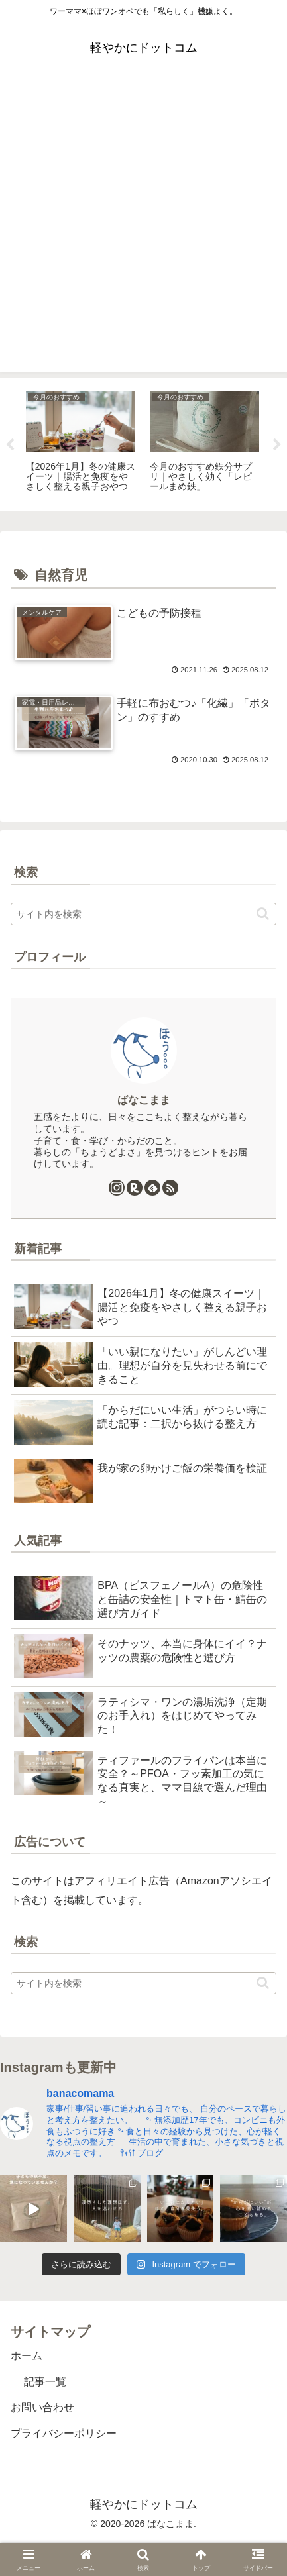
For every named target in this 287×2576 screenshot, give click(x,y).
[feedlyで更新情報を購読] (152, 1188)
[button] (262, 913)
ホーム (26, 2355)
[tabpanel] (81, 442)
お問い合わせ (42, 2407)
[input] (143, 914)
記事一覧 (45, 2381)
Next (277, 445)
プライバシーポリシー (64, 2433)
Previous (10, 445)
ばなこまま (143, 1100)
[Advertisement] (143, 228)
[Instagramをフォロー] (117, 1188)
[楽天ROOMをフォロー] (135, 1188)
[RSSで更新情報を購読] (170, 1188)
